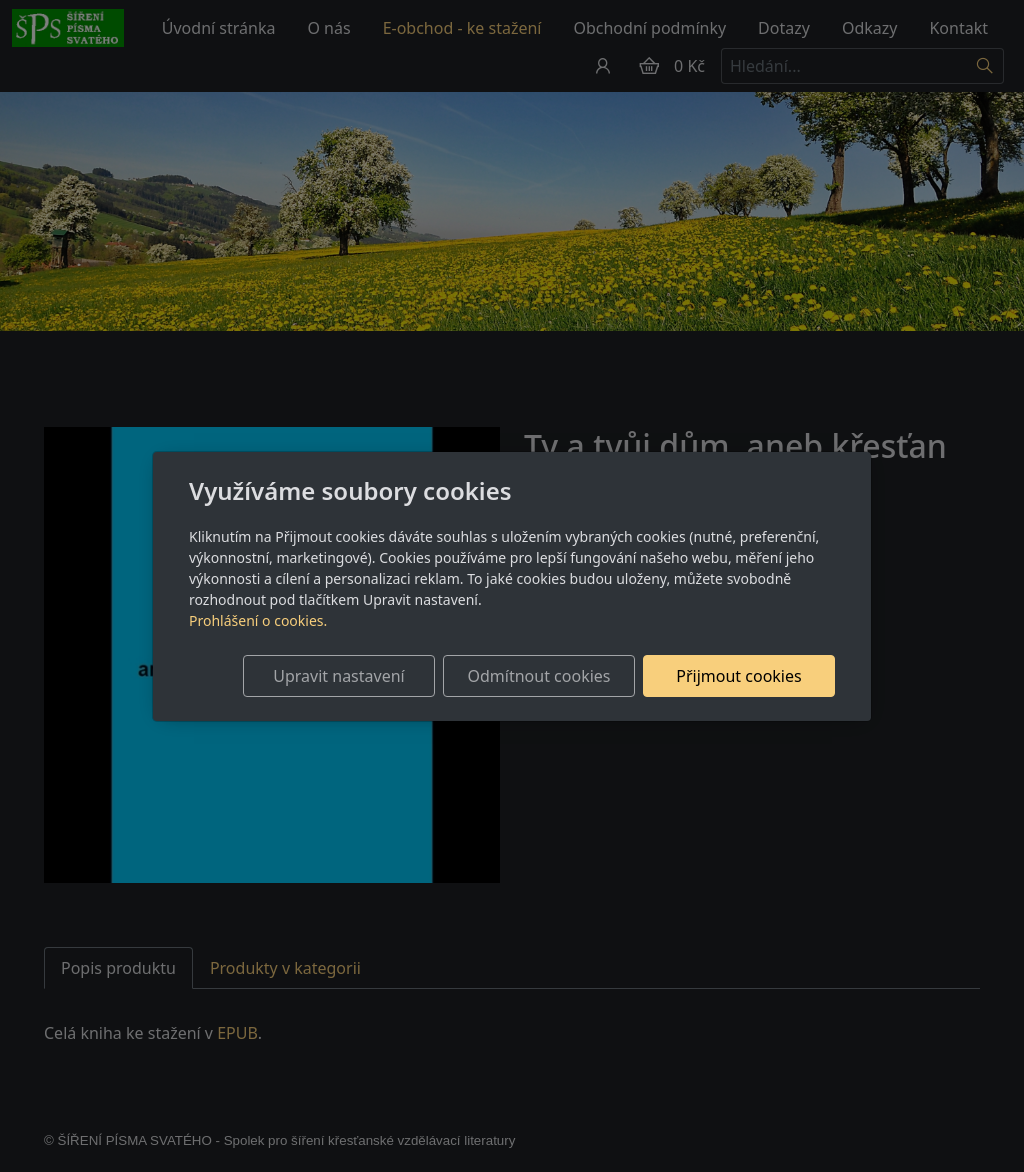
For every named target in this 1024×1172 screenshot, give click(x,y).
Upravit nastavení (338, 676)
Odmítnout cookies (539, 676)
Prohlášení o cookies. (258, 620)
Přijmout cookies (738, 676)
